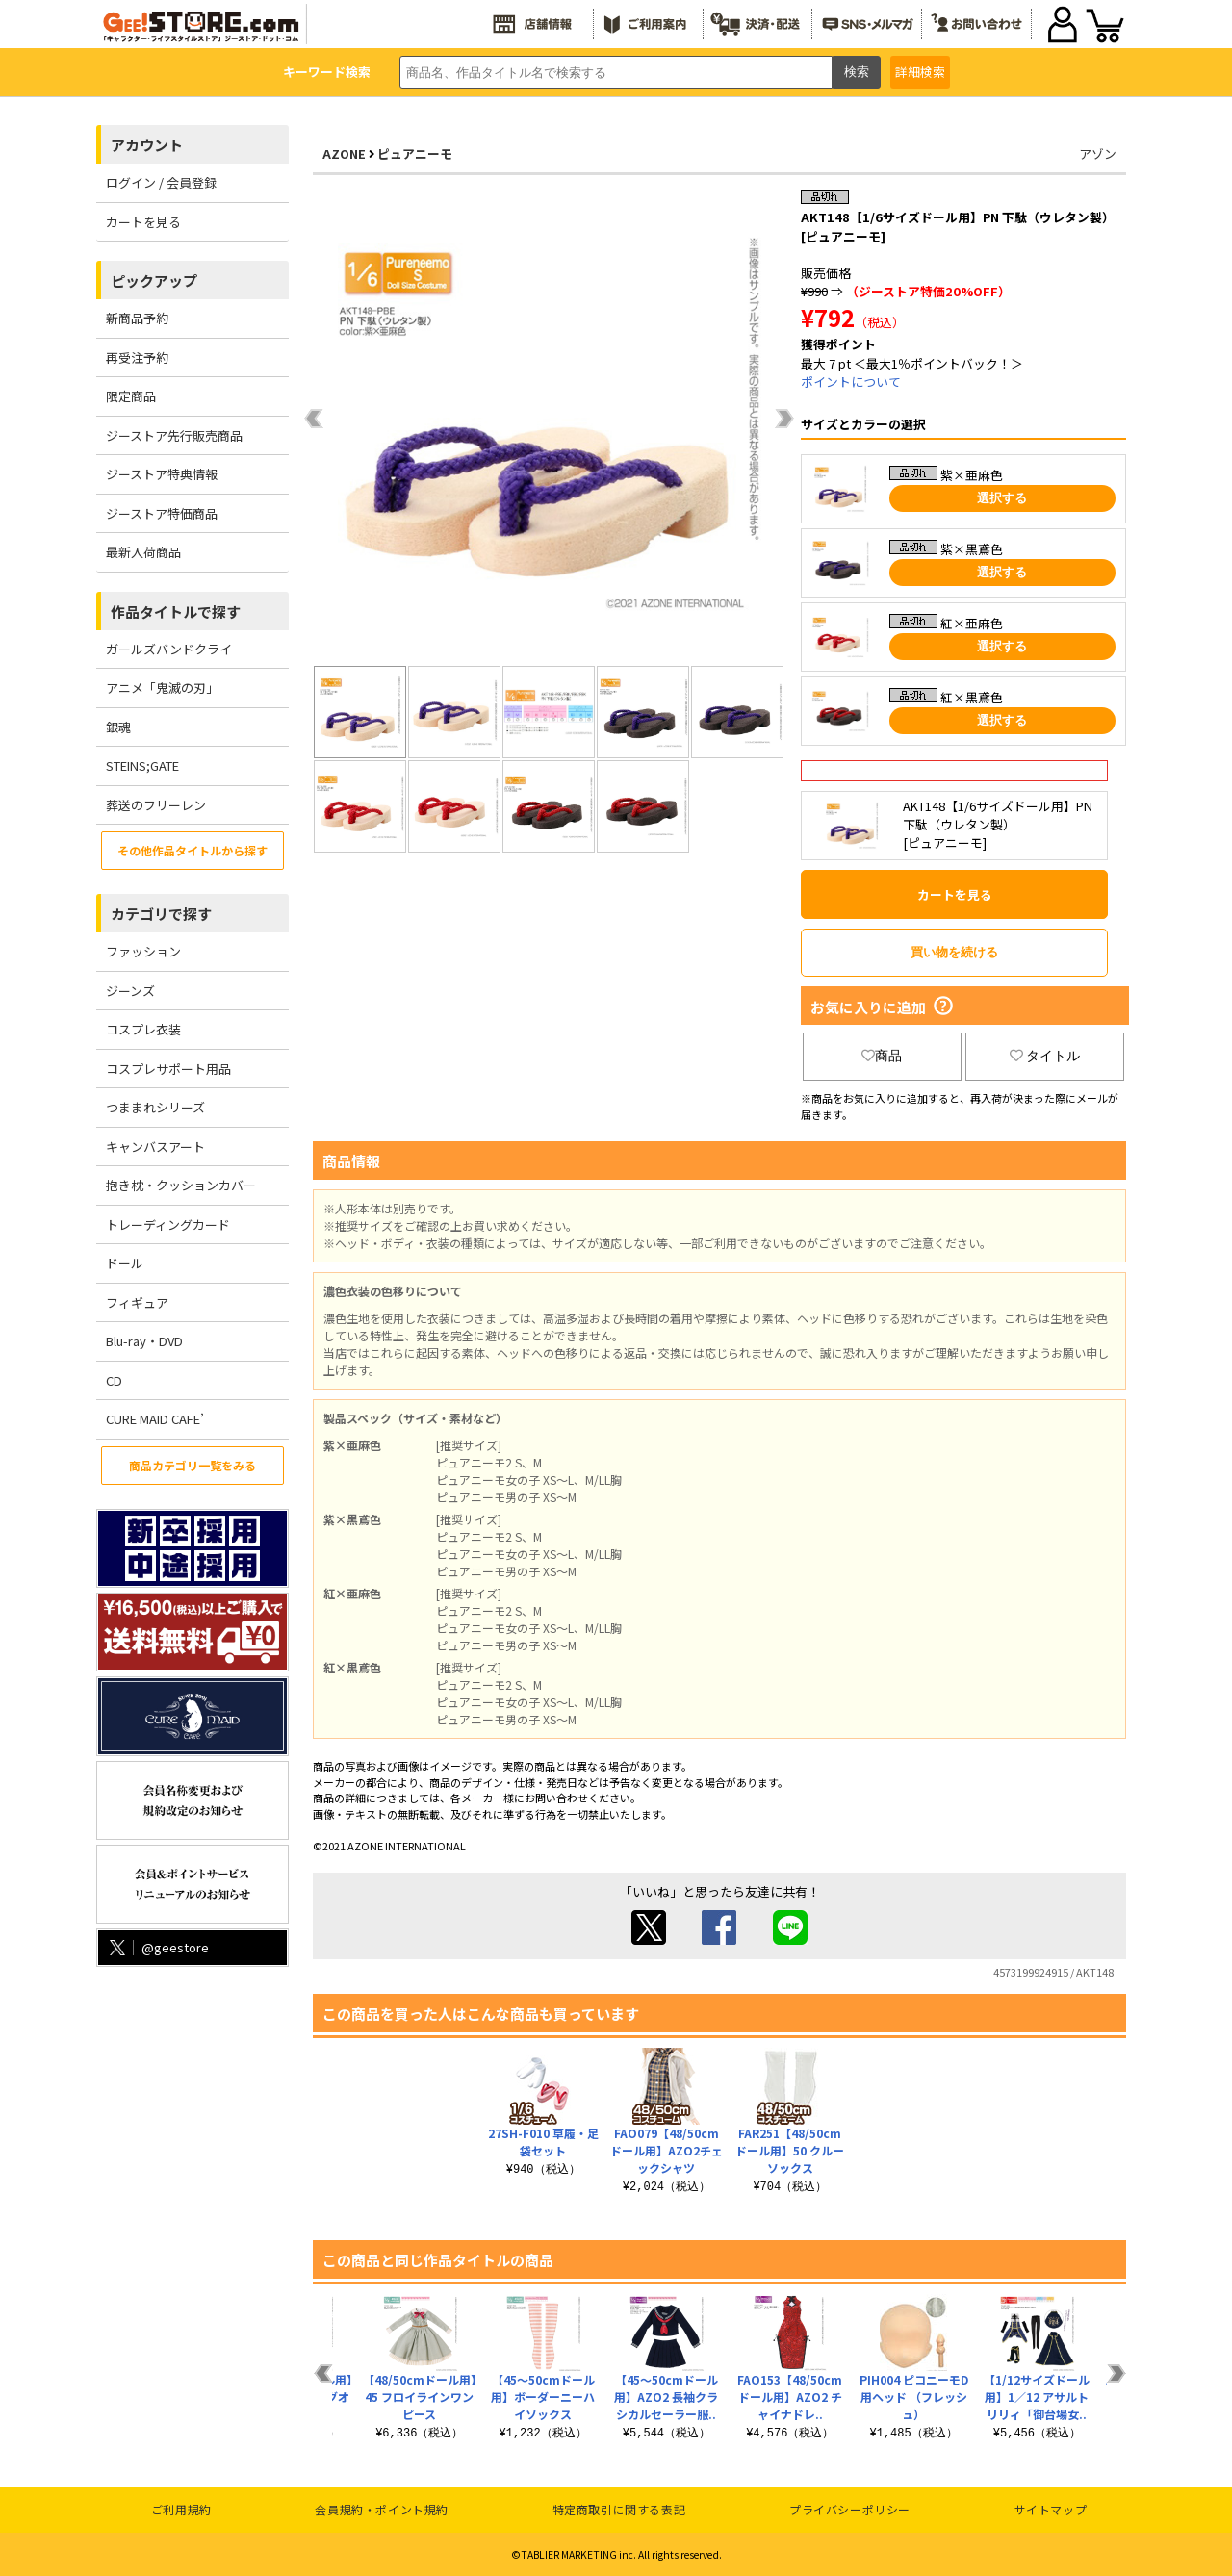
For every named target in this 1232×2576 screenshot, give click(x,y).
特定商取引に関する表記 (619, 2509)
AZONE (344, 153)
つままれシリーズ (155, 1107)
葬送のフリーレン (156, 805)
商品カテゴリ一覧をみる (192, 1465)
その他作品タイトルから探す (192, 850)
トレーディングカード (168, 1224)
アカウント (147, 145)
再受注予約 (137, 357)
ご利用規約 (181, 2509)
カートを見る (143, 222)
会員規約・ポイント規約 (382, 2509)
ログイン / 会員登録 (161, 182)
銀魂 (118, 727)
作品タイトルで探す (176, 611)
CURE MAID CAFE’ (155, 1419)
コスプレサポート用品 (168, 1068)
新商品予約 (137, 318)
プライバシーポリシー (850, 2509)
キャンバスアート (155, 1146)
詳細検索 (920, 72)
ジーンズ (130, 991)
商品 (881, 1055)
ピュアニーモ (414, 153)
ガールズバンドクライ (169, 649)
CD (114, 1380)
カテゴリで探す (161, 914)
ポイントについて (851, 381)
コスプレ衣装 (143, 1029)
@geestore (157, 1947)
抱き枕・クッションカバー (181, 1185)
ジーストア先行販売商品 (174, 435)
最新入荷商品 (143, 552)
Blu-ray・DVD (144, 1341)
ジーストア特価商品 (162, 513)
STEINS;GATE (142, 765)
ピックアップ (154, 280)
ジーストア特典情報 (162, 474)
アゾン (1097, 153)
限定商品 (131, 396)
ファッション (143, 951)
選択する (1002, 498)
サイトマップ (1051, 2509)
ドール (124, 1263)
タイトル (1045, 1055)
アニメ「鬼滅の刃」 (162, 687)
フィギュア (137, 1302)
